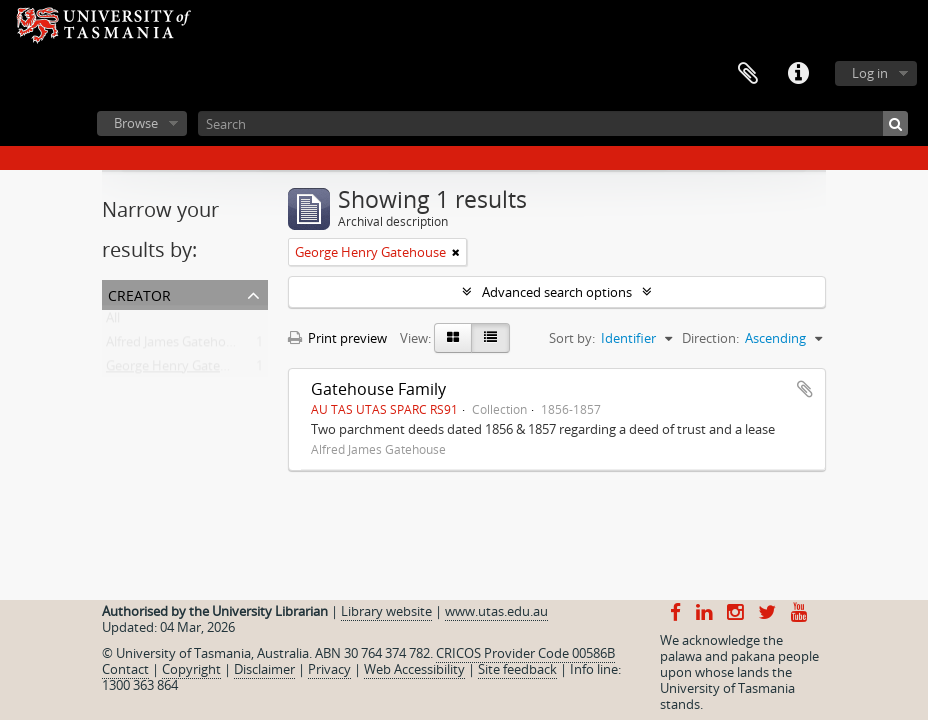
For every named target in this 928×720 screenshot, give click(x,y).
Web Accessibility (414, 669)
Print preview (337, 338)
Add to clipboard (805, 389)
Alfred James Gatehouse (176, 346)
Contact (125, 669)
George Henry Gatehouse (181, 370)
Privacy (329, 669)
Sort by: (572, 338)
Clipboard (748, 74)
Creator (139, 293)
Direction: (710, 338)
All (113, 322)
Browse (136, 123)
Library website (386, 611)
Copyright (191, 669)
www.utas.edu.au (496, 611)
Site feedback (517, 669)
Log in (870, 73)
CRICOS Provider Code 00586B (525, 653)
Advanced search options (557, 292)
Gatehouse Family (378, 389)
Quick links (798, 74)
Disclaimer (264, 669)
